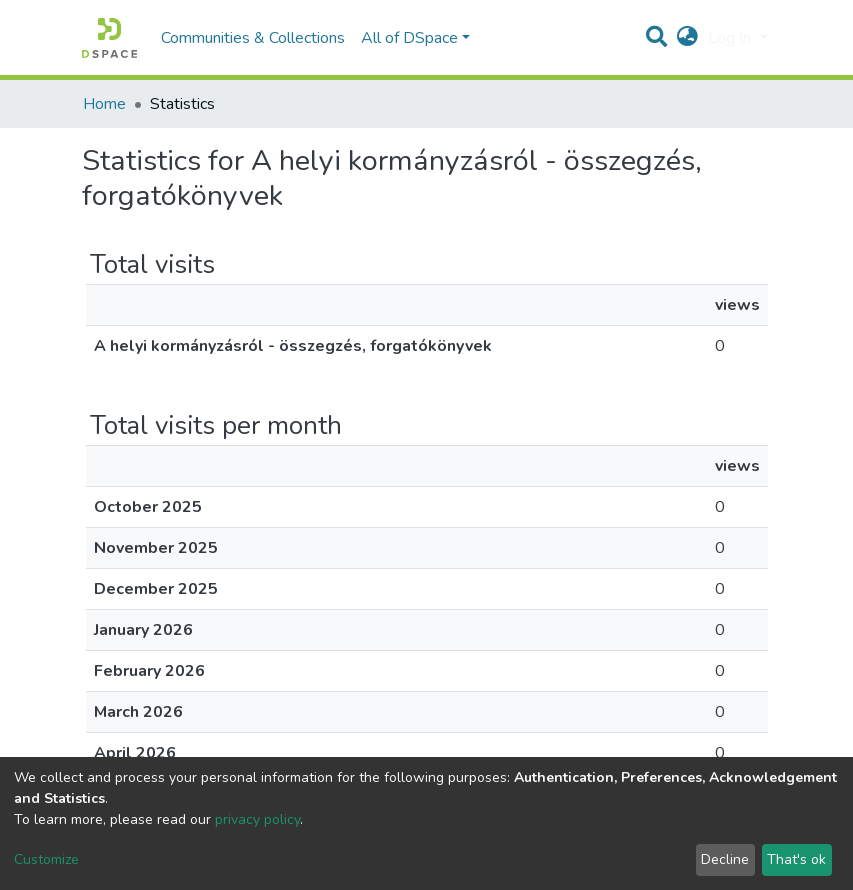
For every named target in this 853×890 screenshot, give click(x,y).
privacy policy (257, 819)
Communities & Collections (253, 38)
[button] (687, 38)
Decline (725, 859)
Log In (731, 38)
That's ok (796, 859)
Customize (46, 859)
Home (104, 104)
